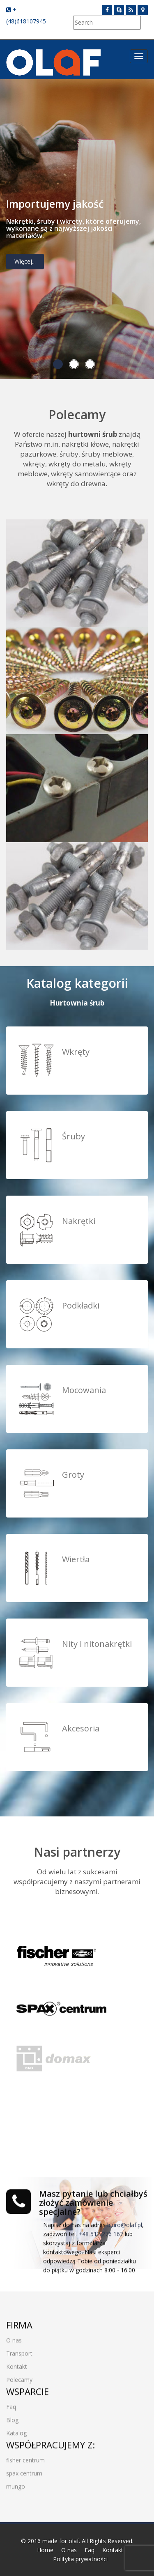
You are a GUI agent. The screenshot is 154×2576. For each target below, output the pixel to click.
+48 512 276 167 (100, 2232)
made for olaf (60, 2541)
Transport (19, 2352)
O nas (14, 2338)
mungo (15, 2485)
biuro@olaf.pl (124, 2223)
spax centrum (24, 2471)
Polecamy (19, 2378)
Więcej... (25, 263)
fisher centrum (25, 2458)
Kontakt (16, 2365)
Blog (12, 2418)
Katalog (16, 2431)
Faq (11, 2405)
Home (45, 2550)
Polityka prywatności (80, 2559)
